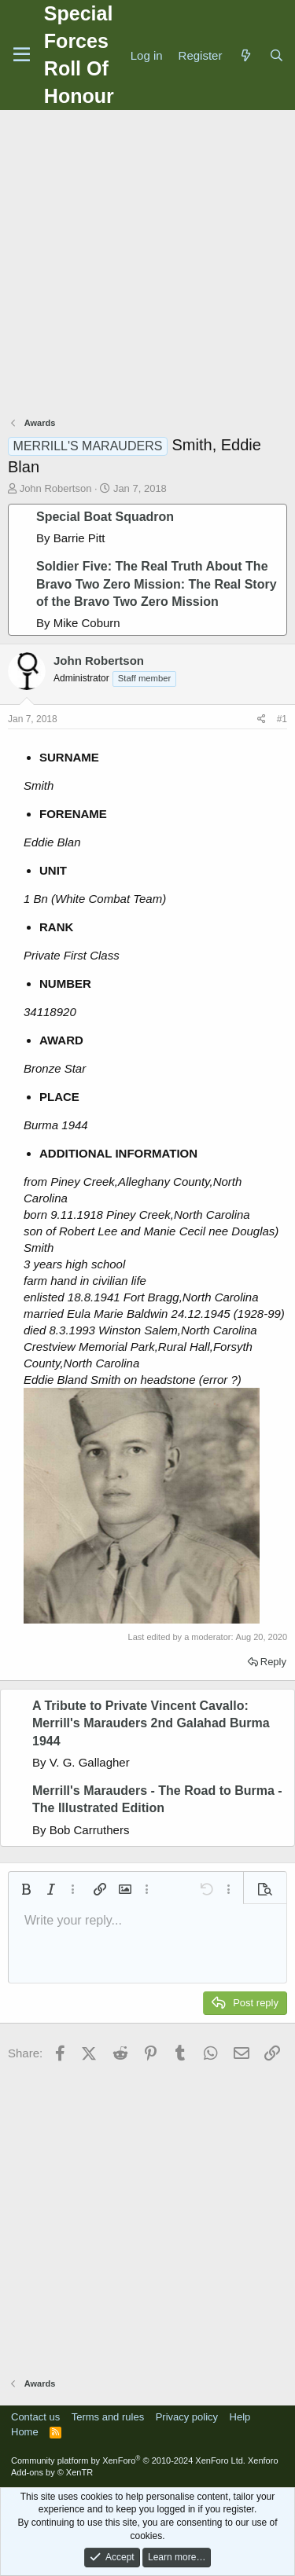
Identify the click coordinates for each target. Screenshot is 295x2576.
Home (25, 2432)
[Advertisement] (147, 265)
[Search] (276, 55)
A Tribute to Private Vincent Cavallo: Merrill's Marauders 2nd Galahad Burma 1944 (151, 1723)
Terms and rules (108, 2417)
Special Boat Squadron (105, 516)
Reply (273, 1662)
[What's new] (245, 55)
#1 (282, 719)
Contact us (35, 2417)
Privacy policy (187, 2417)
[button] (26, 1889)
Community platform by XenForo (128, 2460)
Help (240, 2417)
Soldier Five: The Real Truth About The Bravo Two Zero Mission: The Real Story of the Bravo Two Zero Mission (156, 584)
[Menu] (21, 55)
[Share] (261, 719)
